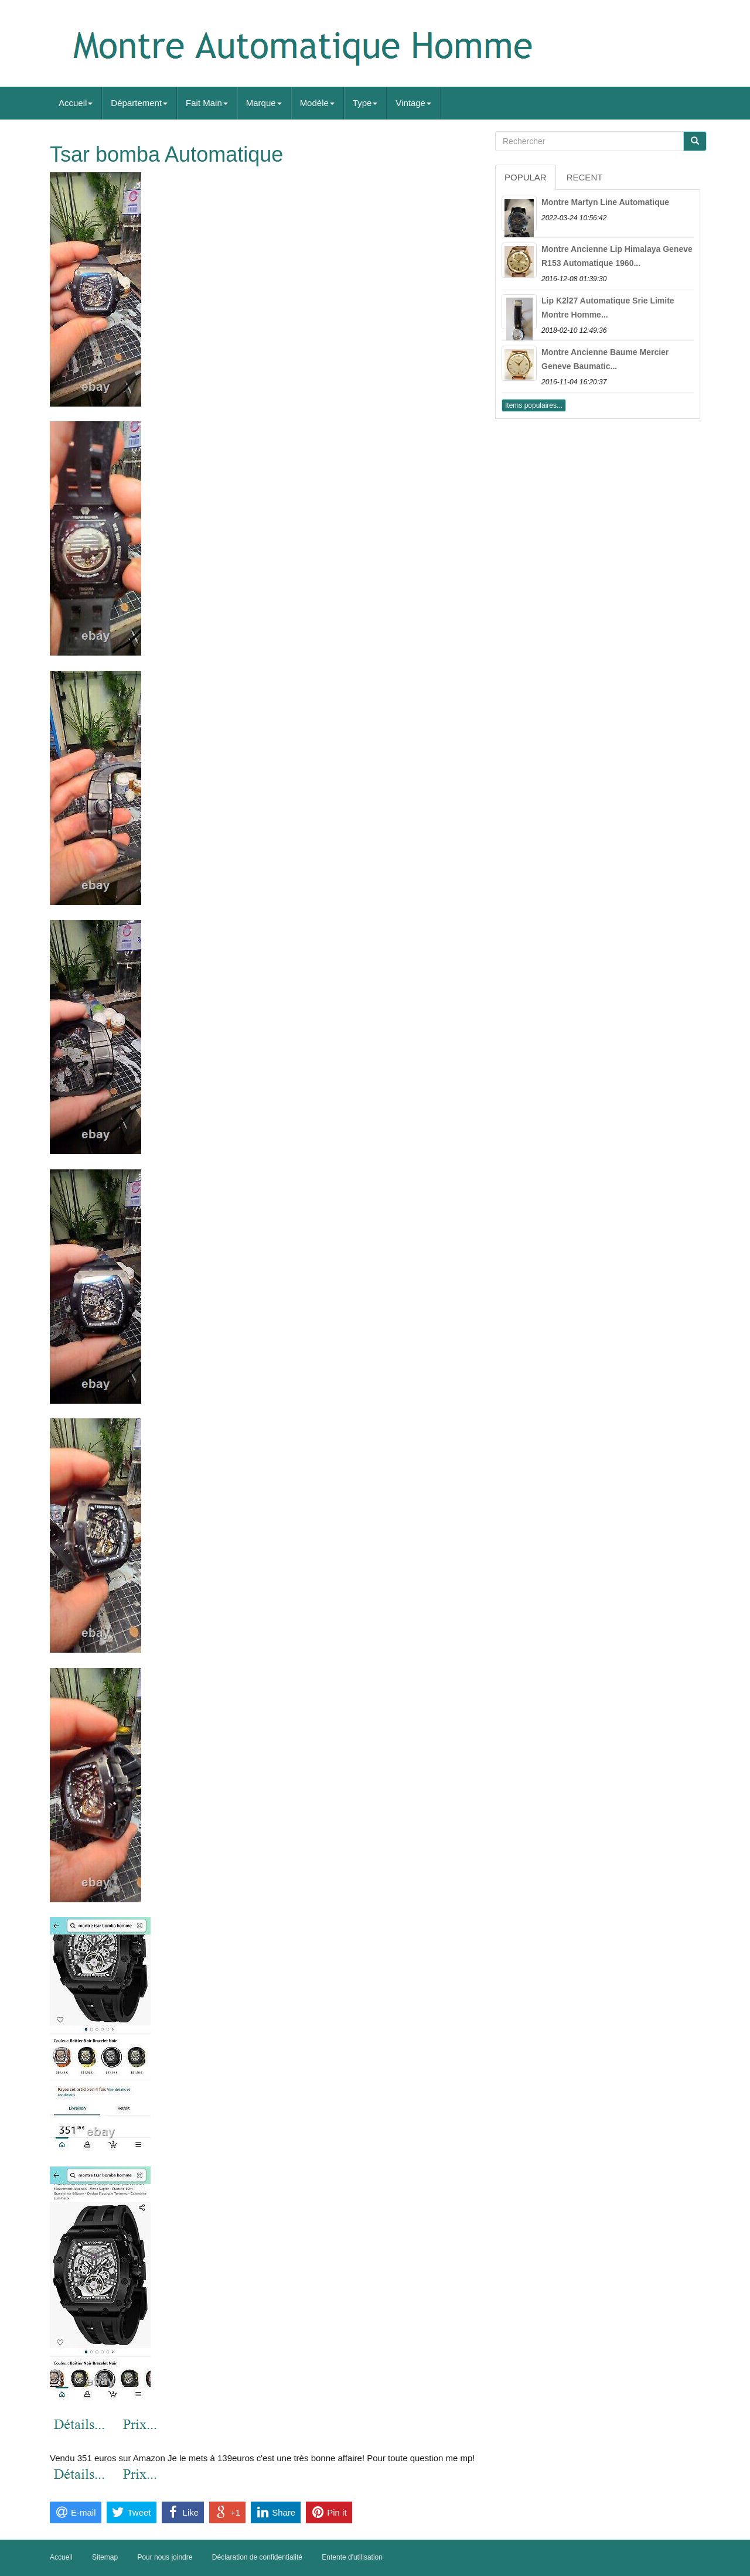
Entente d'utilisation (352, 2557)
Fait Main (207, 103)
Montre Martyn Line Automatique (605, 202)
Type (365, 103)
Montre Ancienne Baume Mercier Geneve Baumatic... (605, 359)
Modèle (317, 103)
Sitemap (105, 2557)
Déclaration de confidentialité (257, 2557)
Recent (585, 177)
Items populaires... (533, 405)
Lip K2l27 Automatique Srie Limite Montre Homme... (607, 307)
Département (139, 103)
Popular (525, 177)
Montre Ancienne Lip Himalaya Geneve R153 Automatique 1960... (617, 256)
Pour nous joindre (164, 2557)
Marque (264, 103)
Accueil (76, 103)
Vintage (413, 103)
